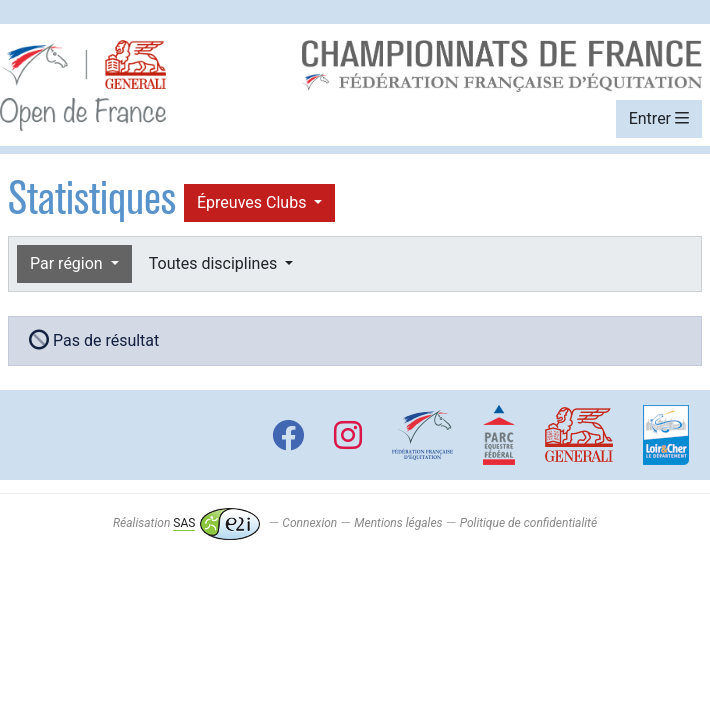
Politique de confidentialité (528, 523)
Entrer (659, 118)
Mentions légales (398, 523)
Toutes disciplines (215, 263)
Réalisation (186, 523)
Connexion (309, 523)
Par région (68, 263)
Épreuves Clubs (253, 202)
